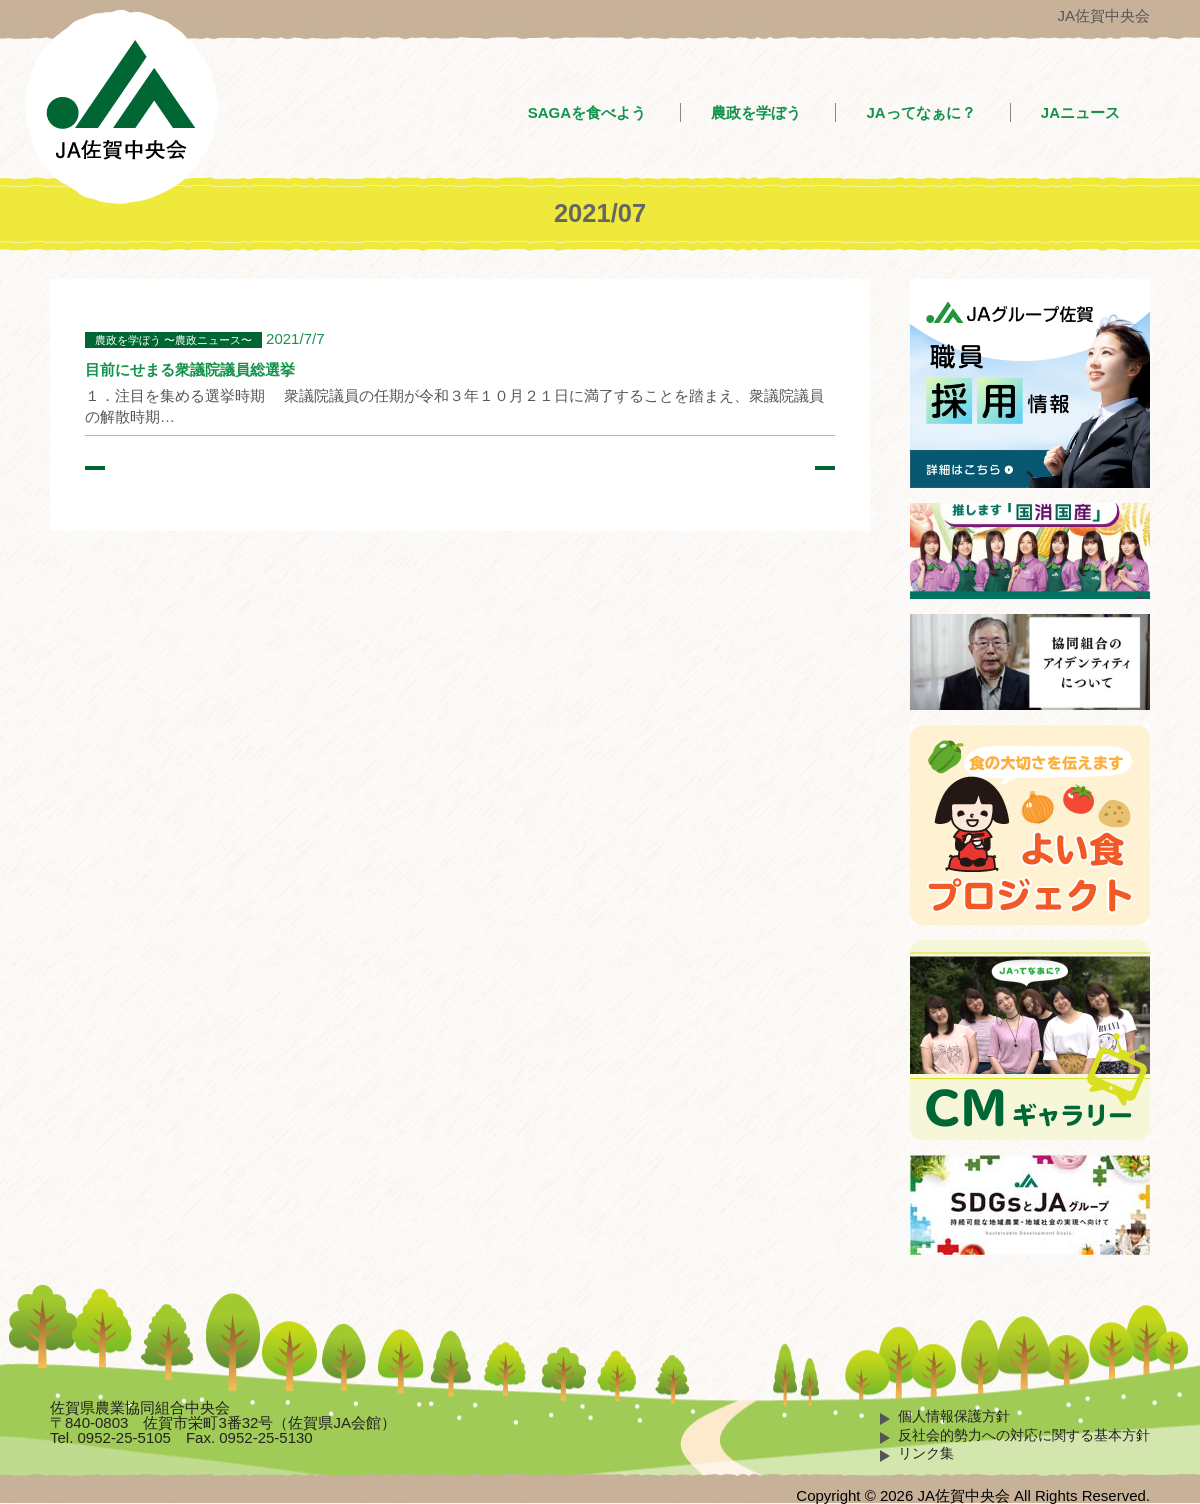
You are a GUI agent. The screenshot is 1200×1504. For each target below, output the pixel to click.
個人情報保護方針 (954, 1416)
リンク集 (926, 1453)
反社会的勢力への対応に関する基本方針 (1024, 1435)
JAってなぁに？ (920, 112)
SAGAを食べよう (587, 112)
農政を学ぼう (756, 112)
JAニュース (1080, 112)
